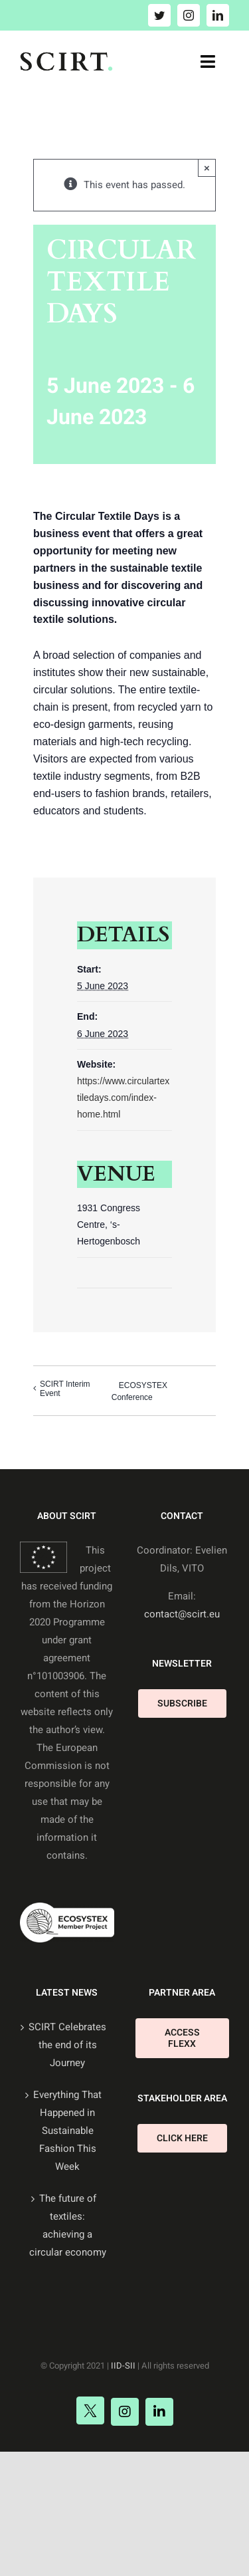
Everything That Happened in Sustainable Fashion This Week (67, 2130)
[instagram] (188, 15)
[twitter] (159, 15)
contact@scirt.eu (182, 1614)
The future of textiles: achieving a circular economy (67, 2225)
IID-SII (123, 2365)
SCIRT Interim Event (65, 1388)
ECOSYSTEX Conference (139, 1391)
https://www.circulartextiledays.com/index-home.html (123, 1097)
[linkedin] (218, 15)
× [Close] (207, 168)
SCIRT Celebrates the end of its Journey (67, 2045)
